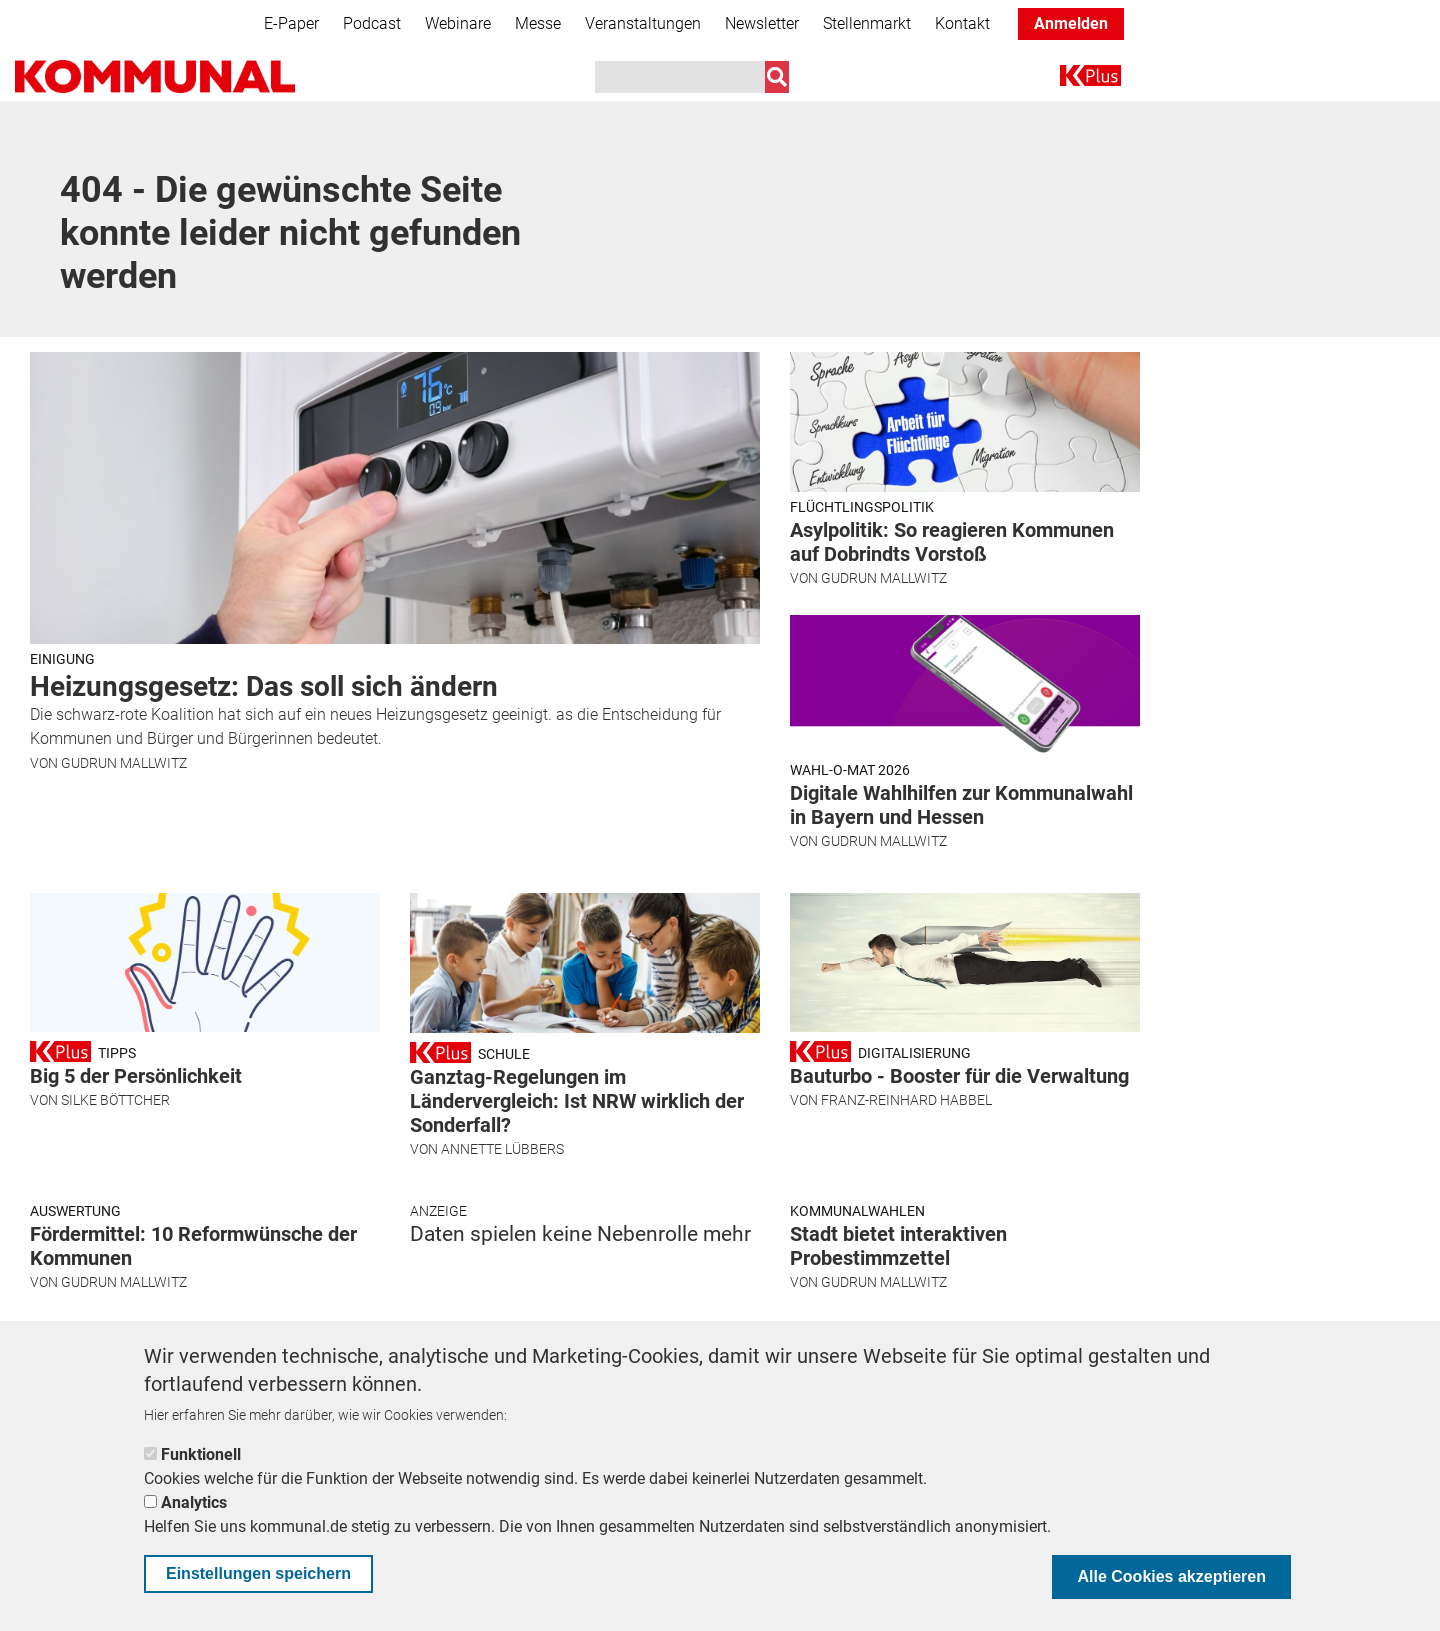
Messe (538, 23)
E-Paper (291, 23)
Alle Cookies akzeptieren (1171, 1576)
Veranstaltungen (643, 23)
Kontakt (962, 23)
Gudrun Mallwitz (124, 763)
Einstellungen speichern (258, 1573)
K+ (1072, 79)
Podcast (372, 23)
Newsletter (762, 23)
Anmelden (1071, 23)
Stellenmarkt (867, 23)
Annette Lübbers (502, 1149)
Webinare (458, 23)
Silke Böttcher (115, 1100)
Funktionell (201, 1454)
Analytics (194, 1502)
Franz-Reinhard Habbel (906, 1100)
